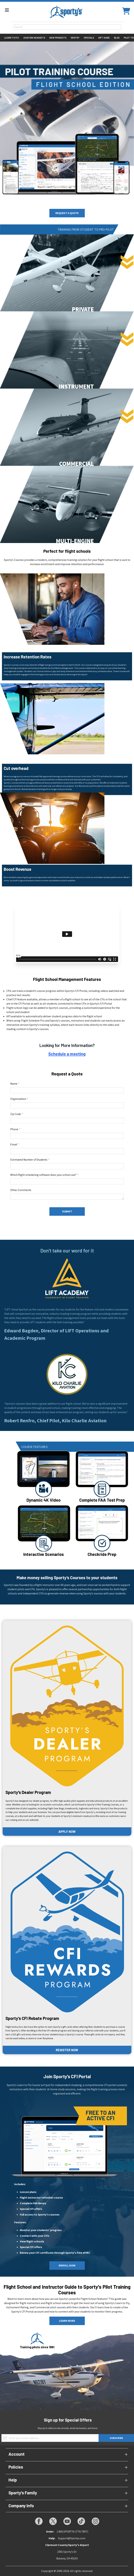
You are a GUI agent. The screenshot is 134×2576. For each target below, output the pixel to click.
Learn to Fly (11, 37)
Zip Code (15, 1114)
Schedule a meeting (67, 1053)
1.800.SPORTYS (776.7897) (72, 2531)
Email (14, 1144)
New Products (57, 37)
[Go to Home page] (66, 11)
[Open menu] (7, 10)
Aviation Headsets (34, 37)
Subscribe (116, 2437)
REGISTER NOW (67, 2050)
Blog (116, 37)
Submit (67, 1211)
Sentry (75, 37)
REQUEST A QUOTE (67, 213)
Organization (18, 1099)
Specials (89, 37)
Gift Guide (104, 37)
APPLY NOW (67, 1831)
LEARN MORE (67, 2321)
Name (14, 1083)
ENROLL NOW (67, 2265)
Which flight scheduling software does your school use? (43, 1175)
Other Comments (20, 1190)
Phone (14, 1129)
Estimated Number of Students (29, 1159)
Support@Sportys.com (71, 2538)
